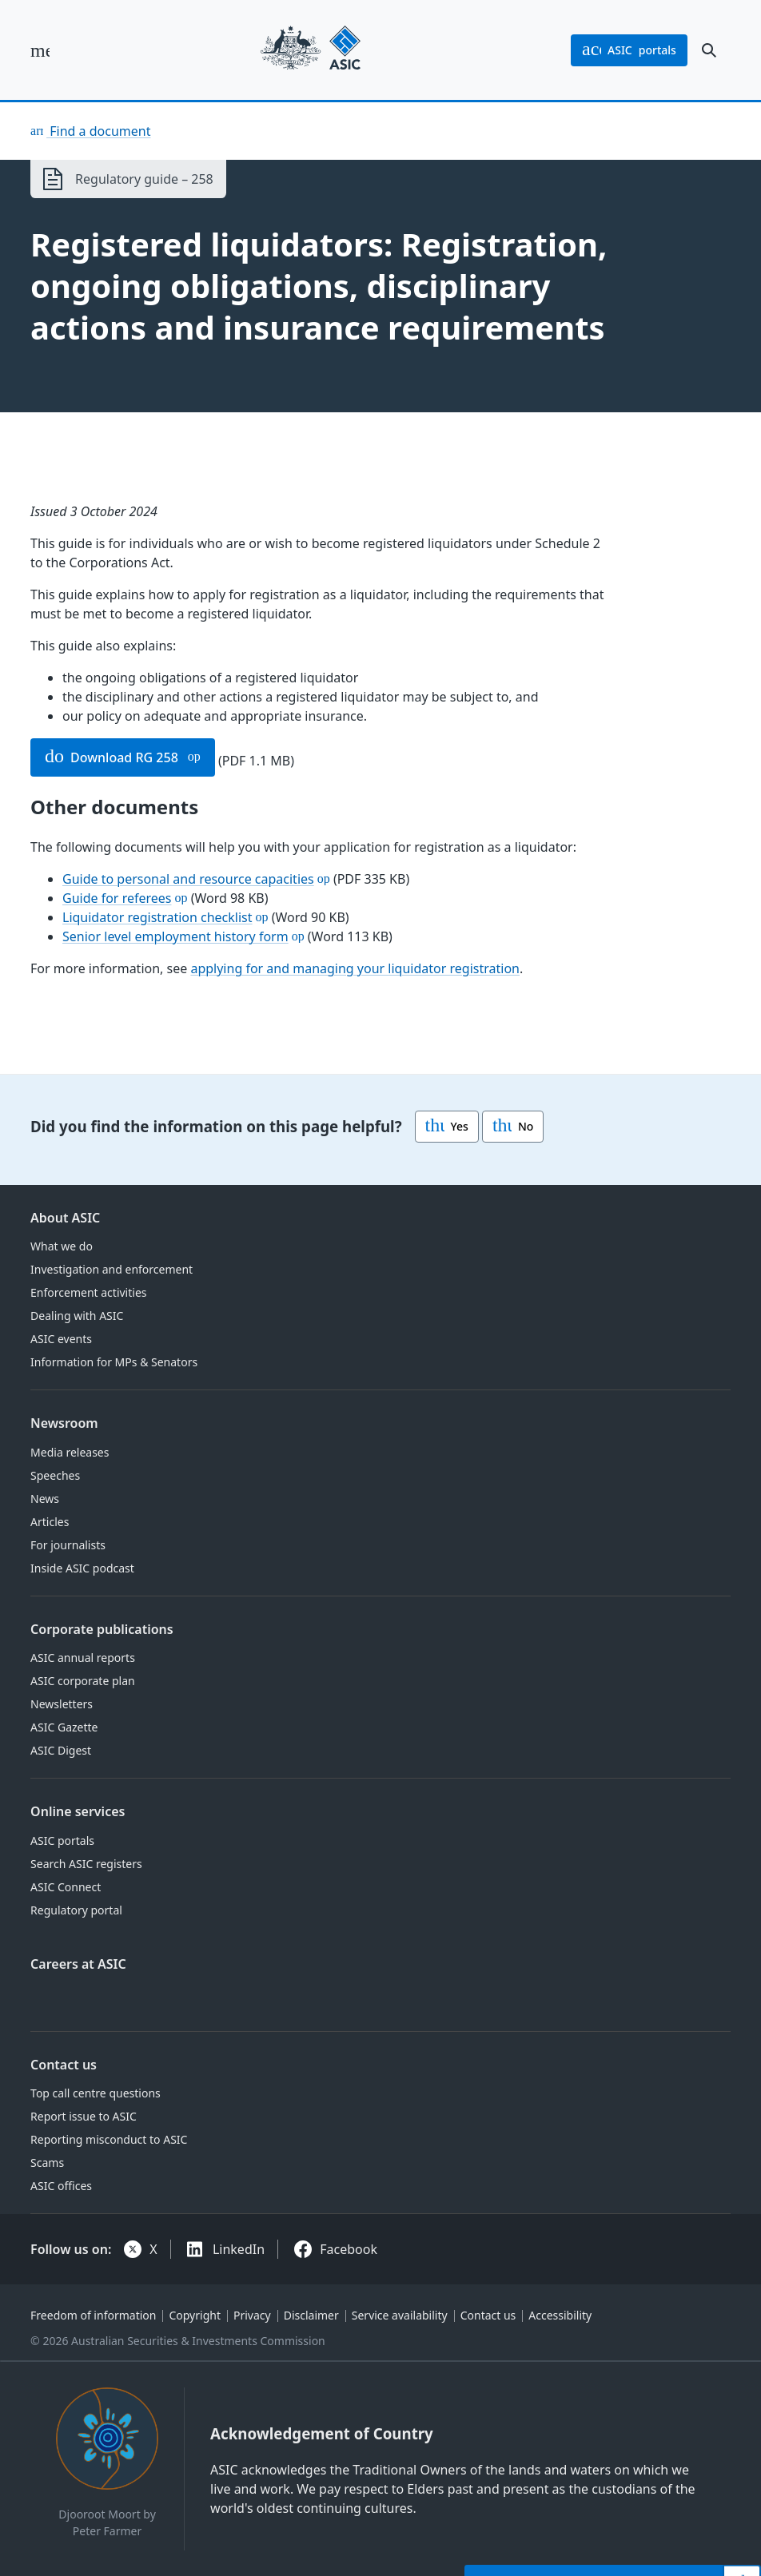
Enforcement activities (88, 1292)
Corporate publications (101, 1629)
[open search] (709, 50)
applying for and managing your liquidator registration (355, 968)
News (44, 1498)
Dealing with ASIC (76, 1315)
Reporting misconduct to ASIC (108, 2139)
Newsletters (61, 1703)
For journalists (68, 1544)
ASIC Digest (60, 1750)
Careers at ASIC (78, 1964)
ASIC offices (61, 2185)
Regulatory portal (76, 1910)
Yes (446, 1126)
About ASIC (65, 1217)
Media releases (69, 1452)
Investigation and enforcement (111, 1269)
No (512, 1126)
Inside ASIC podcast (82, 1568)
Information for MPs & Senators (113, 1361)
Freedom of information (93, 2315)
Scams (47, 2162)
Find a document (98, 131)
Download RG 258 (111, 757)
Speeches (55, 1475)
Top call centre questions (95, 2093)
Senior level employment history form (175, 936)
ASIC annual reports (82, 1657)
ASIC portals (62, 1840)
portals (629, 50)
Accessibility (560, 2315)
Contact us (63, 2064)
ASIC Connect (65, 1886)
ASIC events (61, 1338)
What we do (61, 1246)
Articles (49, 1521)
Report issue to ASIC (83, 2116)
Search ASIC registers (86, 1863)
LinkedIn (239, 2249)
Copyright (195, 2315)
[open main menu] (40, 50)
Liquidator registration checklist (157, 917)
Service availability (400, 2315)
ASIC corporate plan (82, 1680)
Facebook (348, 2249)
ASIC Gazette (64, 1727)
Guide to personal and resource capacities (188, 879)
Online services (77, 1811)
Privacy (252, 2315)
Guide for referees (116, 898)
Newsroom (64, 1423)
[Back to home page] (311, 50)
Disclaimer (311, 2315)
